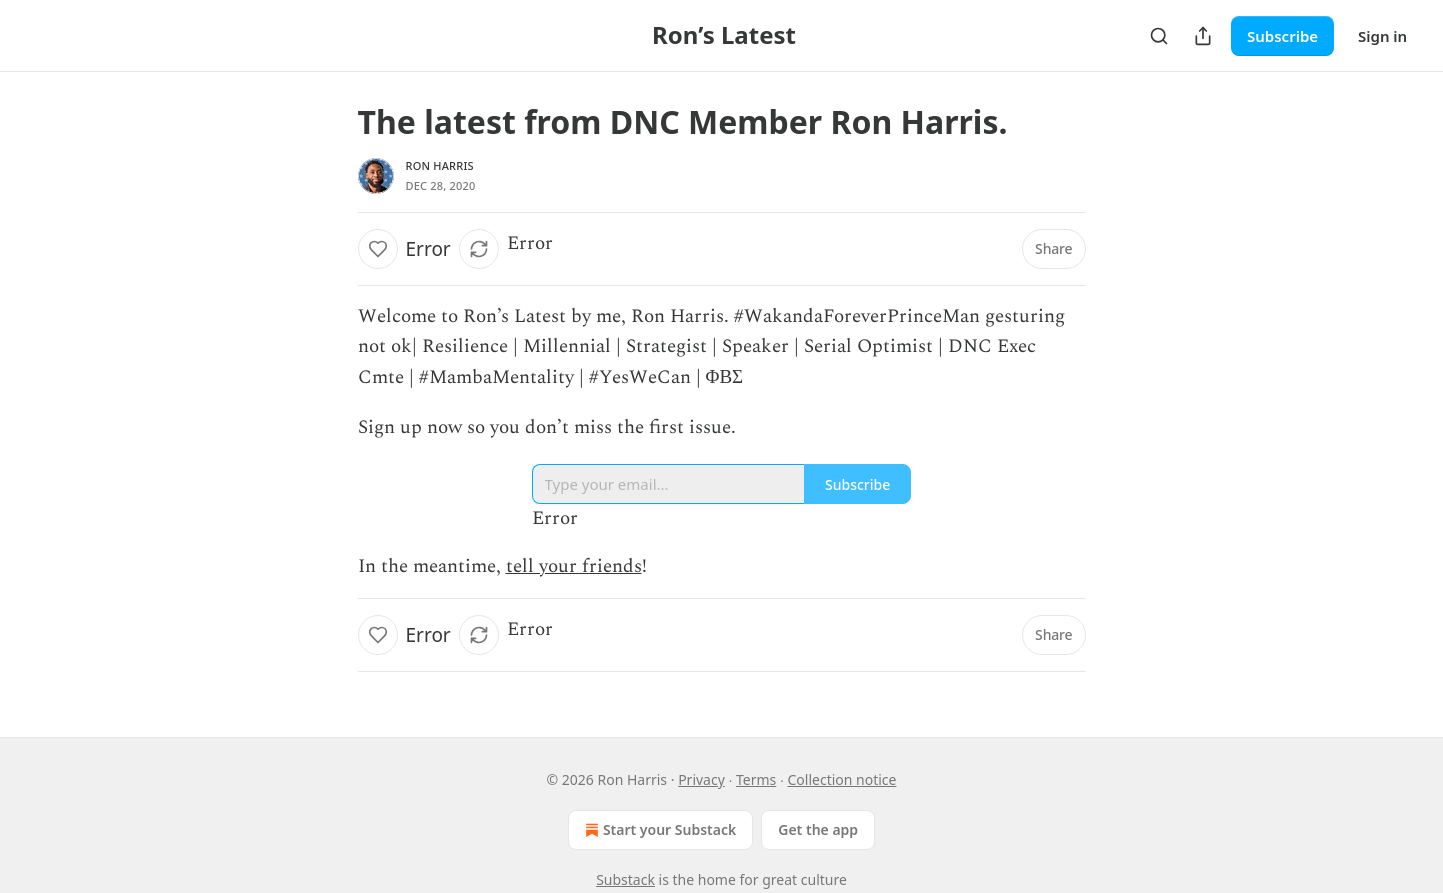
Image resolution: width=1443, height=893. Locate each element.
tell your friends (574, 566)
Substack (625, 879)
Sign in (1382, 36)
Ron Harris (440, 165)
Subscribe (1282, 36)
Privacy (701, 779)
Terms (756, 779)
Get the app (818, 829)
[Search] (1159, 36)
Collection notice (841, 779)
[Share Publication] (1203, 36)
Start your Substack (658, 830)
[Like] (378, 249)
